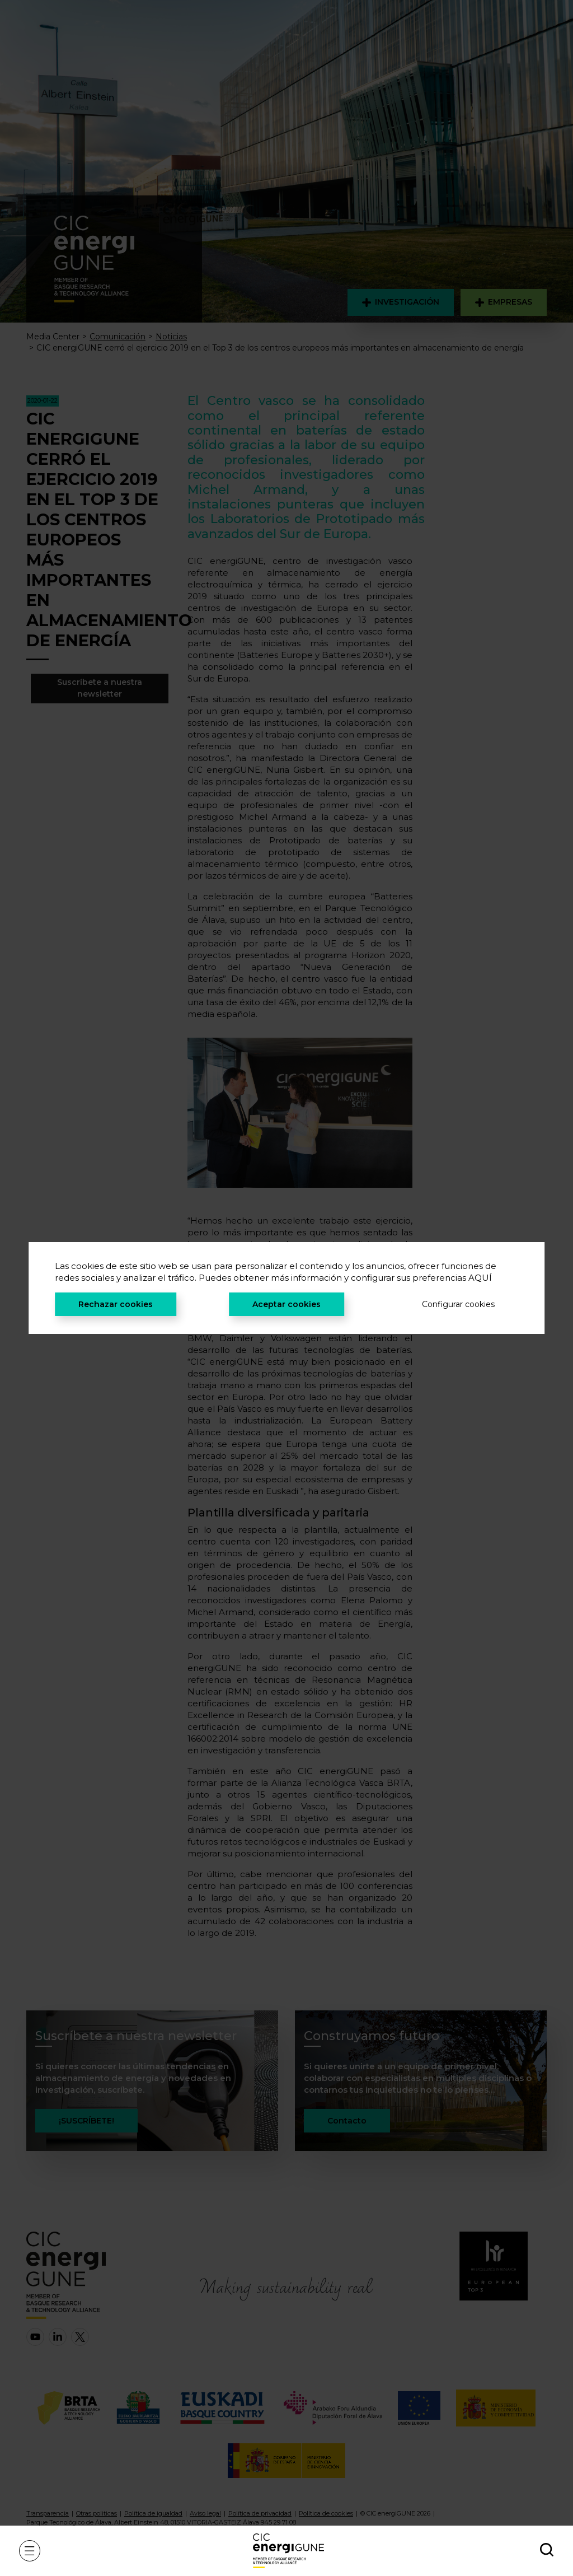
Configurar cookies (458, 1304)
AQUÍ (480, 1277)
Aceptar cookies (286, 1304)
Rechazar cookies (115, 1304)
